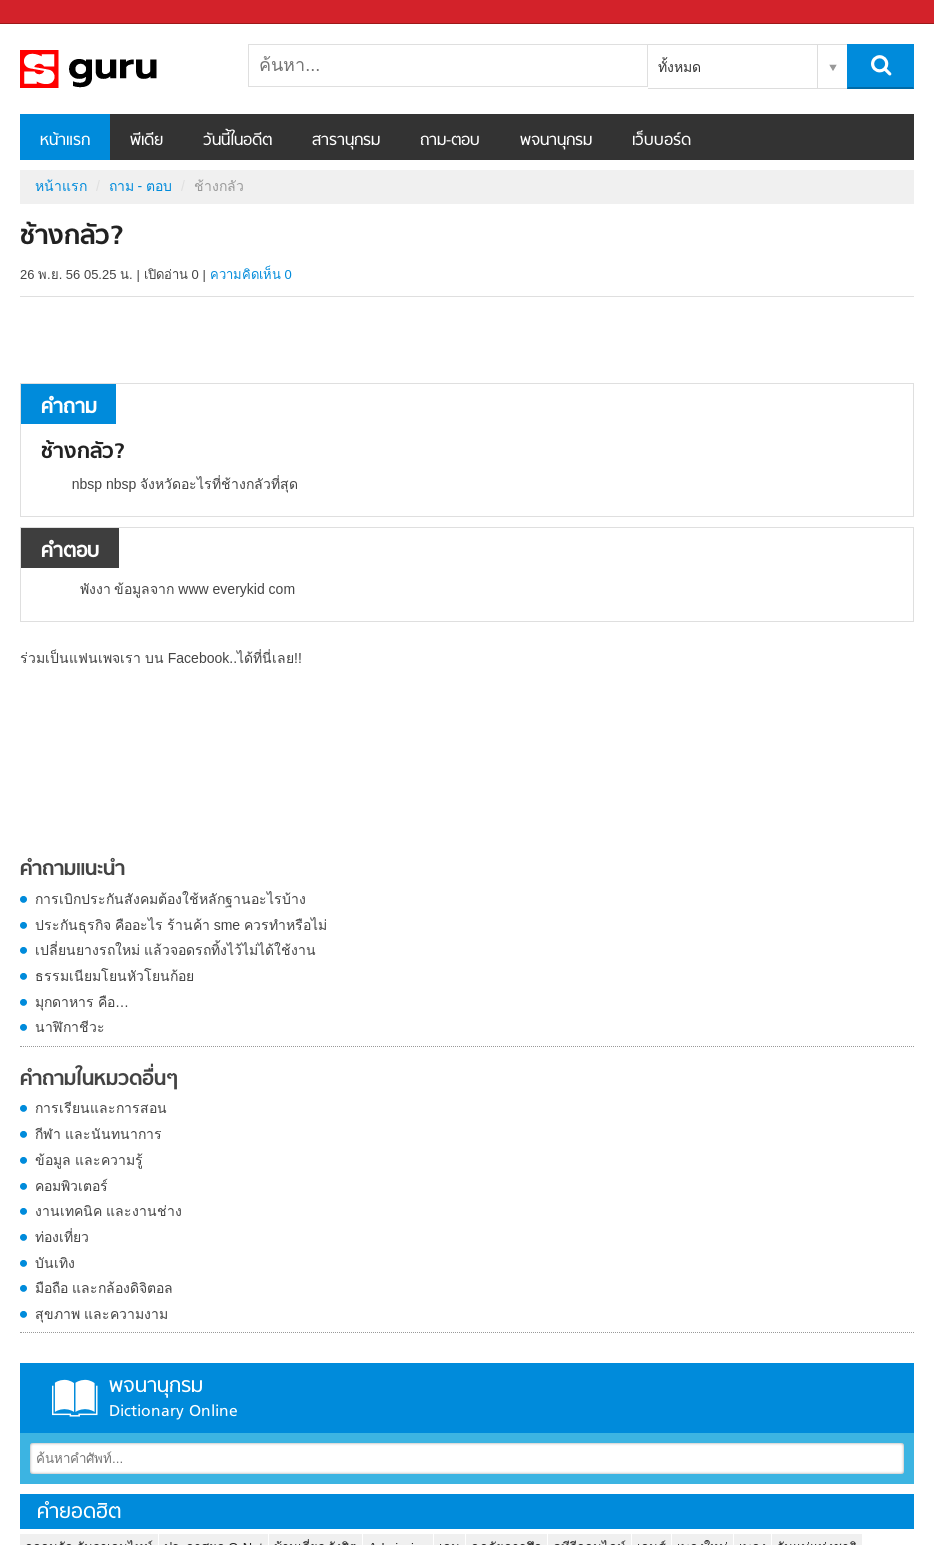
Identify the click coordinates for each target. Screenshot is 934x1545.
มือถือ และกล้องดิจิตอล (104, 1288)
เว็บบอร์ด (661, 141)
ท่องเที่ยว (62, 1237)
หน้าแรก (65, 141)
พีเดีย (146, 141)
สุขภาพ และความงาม (101, 1314)
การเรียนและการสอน (101, 1108)
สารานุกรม (346, 141)
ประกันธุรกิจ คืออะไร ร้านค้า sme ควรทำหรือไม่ (181, 925)
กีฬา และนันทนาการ (98, 1134)
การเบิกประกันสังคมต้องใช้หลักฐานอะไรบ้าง (170, 899)
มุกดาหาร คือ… (82, 1002)
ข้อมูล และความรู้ (89, 1160)
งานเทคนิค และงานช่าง (108, 1211)
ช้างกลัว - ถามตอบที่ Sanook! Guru (125, 69)
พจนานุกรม (556, 141)
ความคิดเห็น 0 (251, 274)
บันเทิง (55, 1263)
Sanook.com (60, 12)
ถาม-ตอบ (450, 141)
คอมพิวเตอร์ (71, 1186)
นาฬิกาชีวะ (70, 1027)
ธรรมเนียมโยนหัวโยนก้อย (114, 976)
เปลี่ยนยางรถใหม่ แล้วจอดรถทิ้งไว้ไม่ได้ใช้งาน (175, 950)
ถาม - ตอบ (140, 186)
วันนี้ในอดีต (237, 141)
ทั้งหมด (679, 67)
